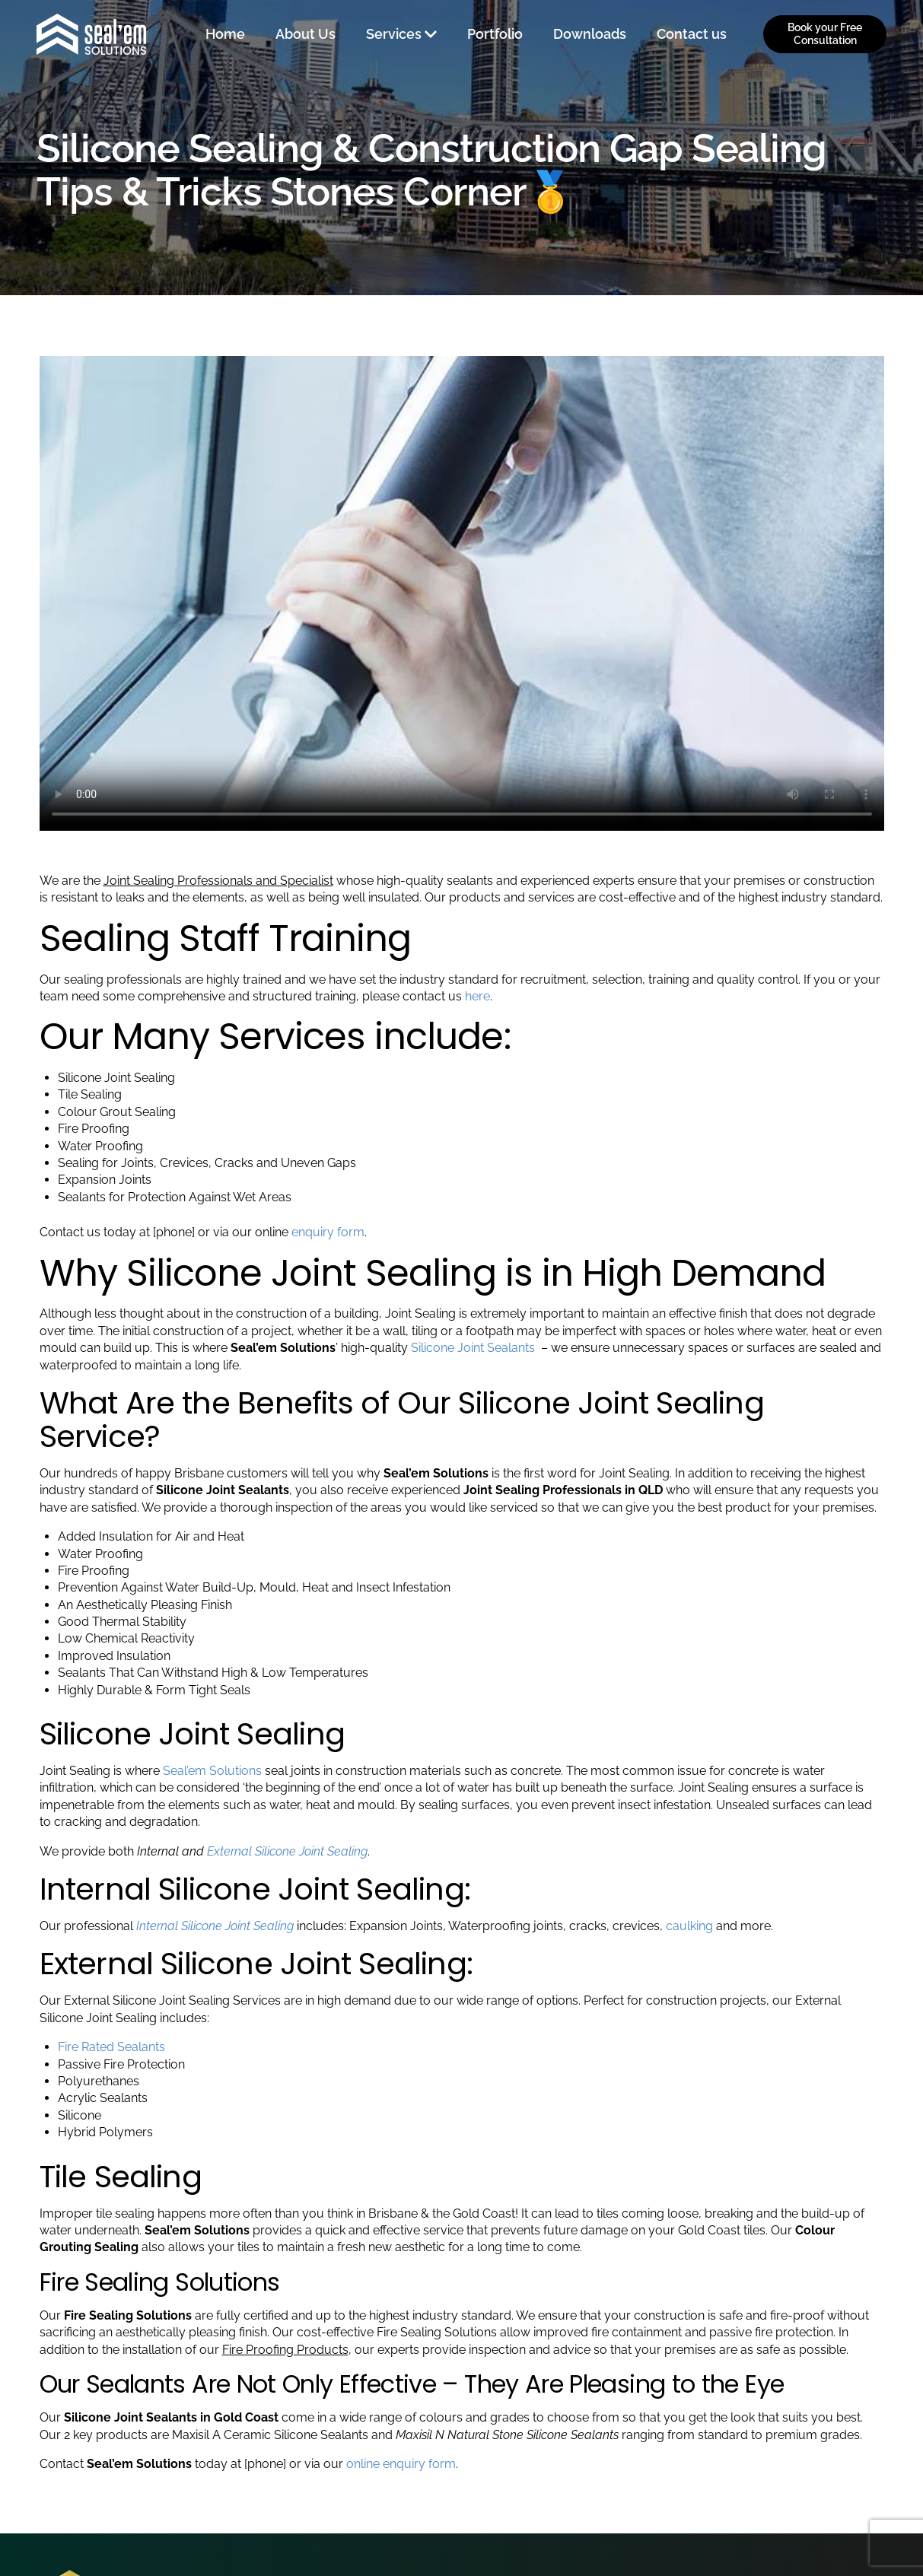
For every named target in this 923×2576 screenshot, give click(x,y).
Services (394, 34)
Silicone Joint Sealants (474, 1347)
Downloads (589, 34)
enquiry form (327, 1232)
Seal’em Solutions (212, 1770)
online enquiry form (401, 2464)
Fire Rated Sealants (111, 2047)
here (477, 996)
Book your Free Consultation (825, 33)
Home (225, 34)
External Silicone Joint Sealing (286, 1851)
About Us (305, 34)
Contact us (692, 34)
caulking (689, 1926)
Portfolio (495, 34)
